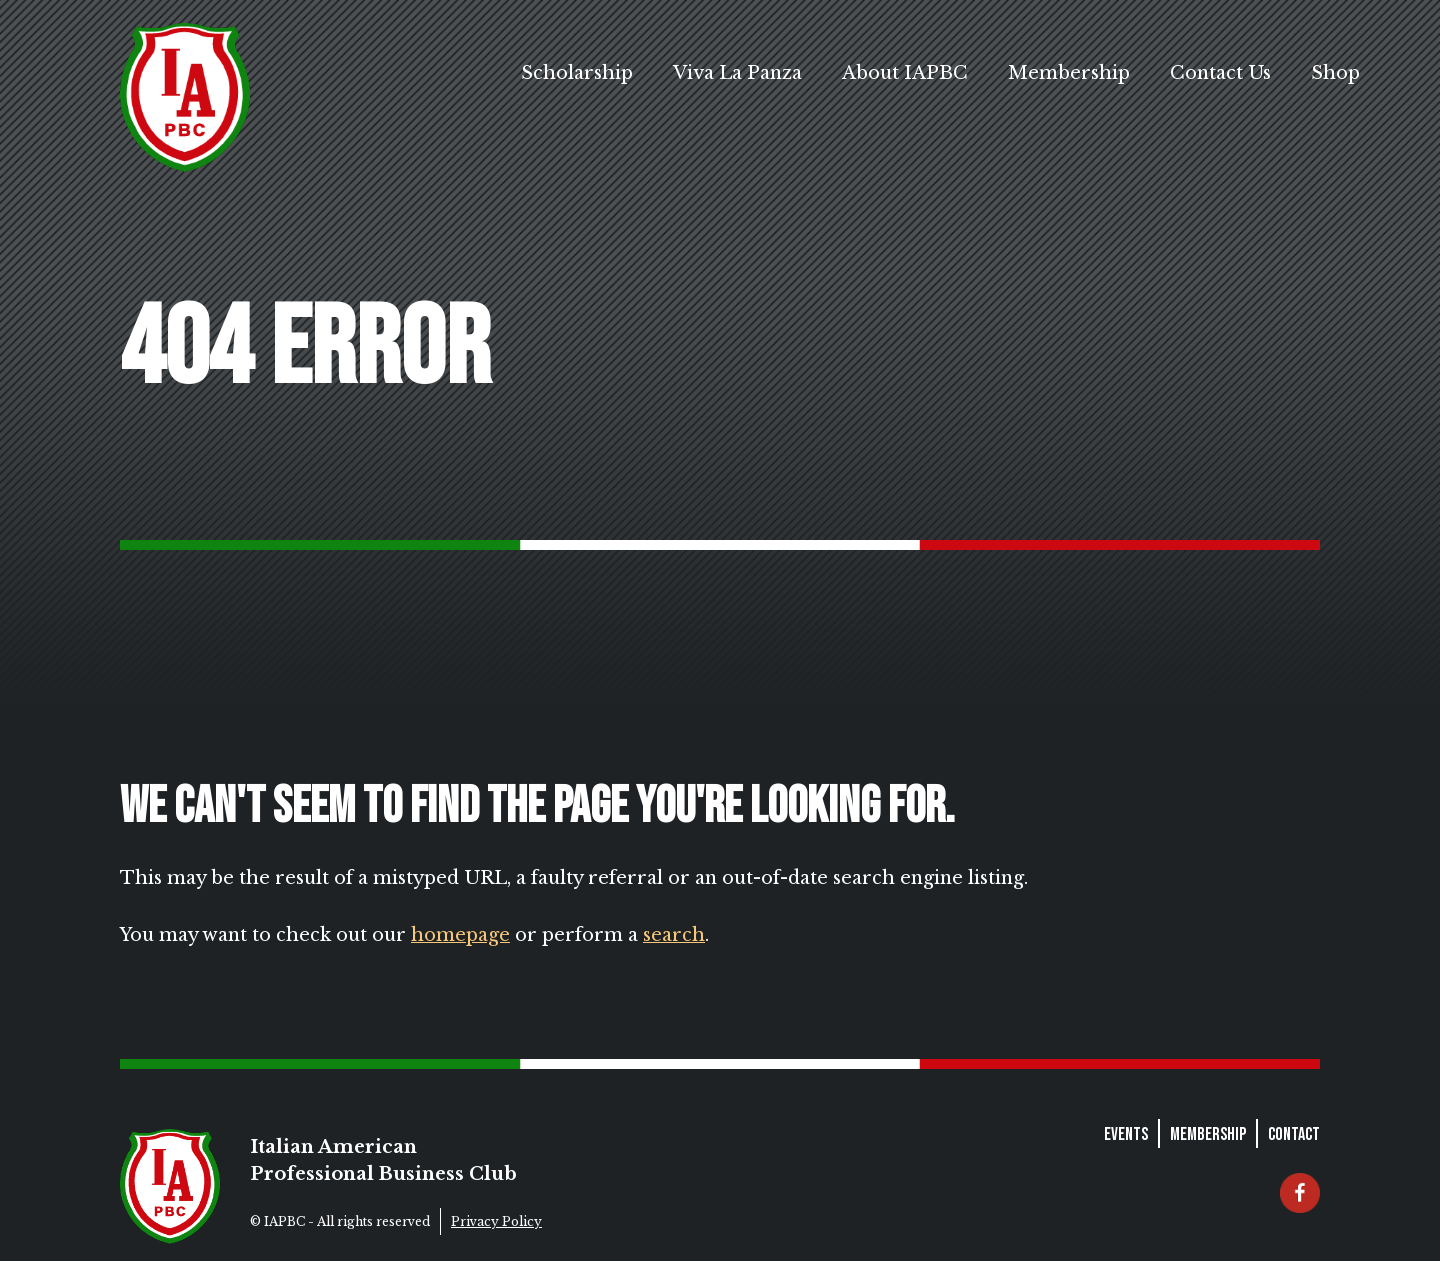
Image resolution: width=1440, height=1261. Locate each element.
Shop (1335, 73)
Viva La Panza (737, 73)
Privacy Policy (496, 1221)
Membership (1069, 73)
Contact (1294, 1134)
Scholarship (577, 73)
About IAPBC (905, 73)
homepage (460, 935)
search (674, 935)
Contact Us (1220, 73)
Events (1126, 1134)
